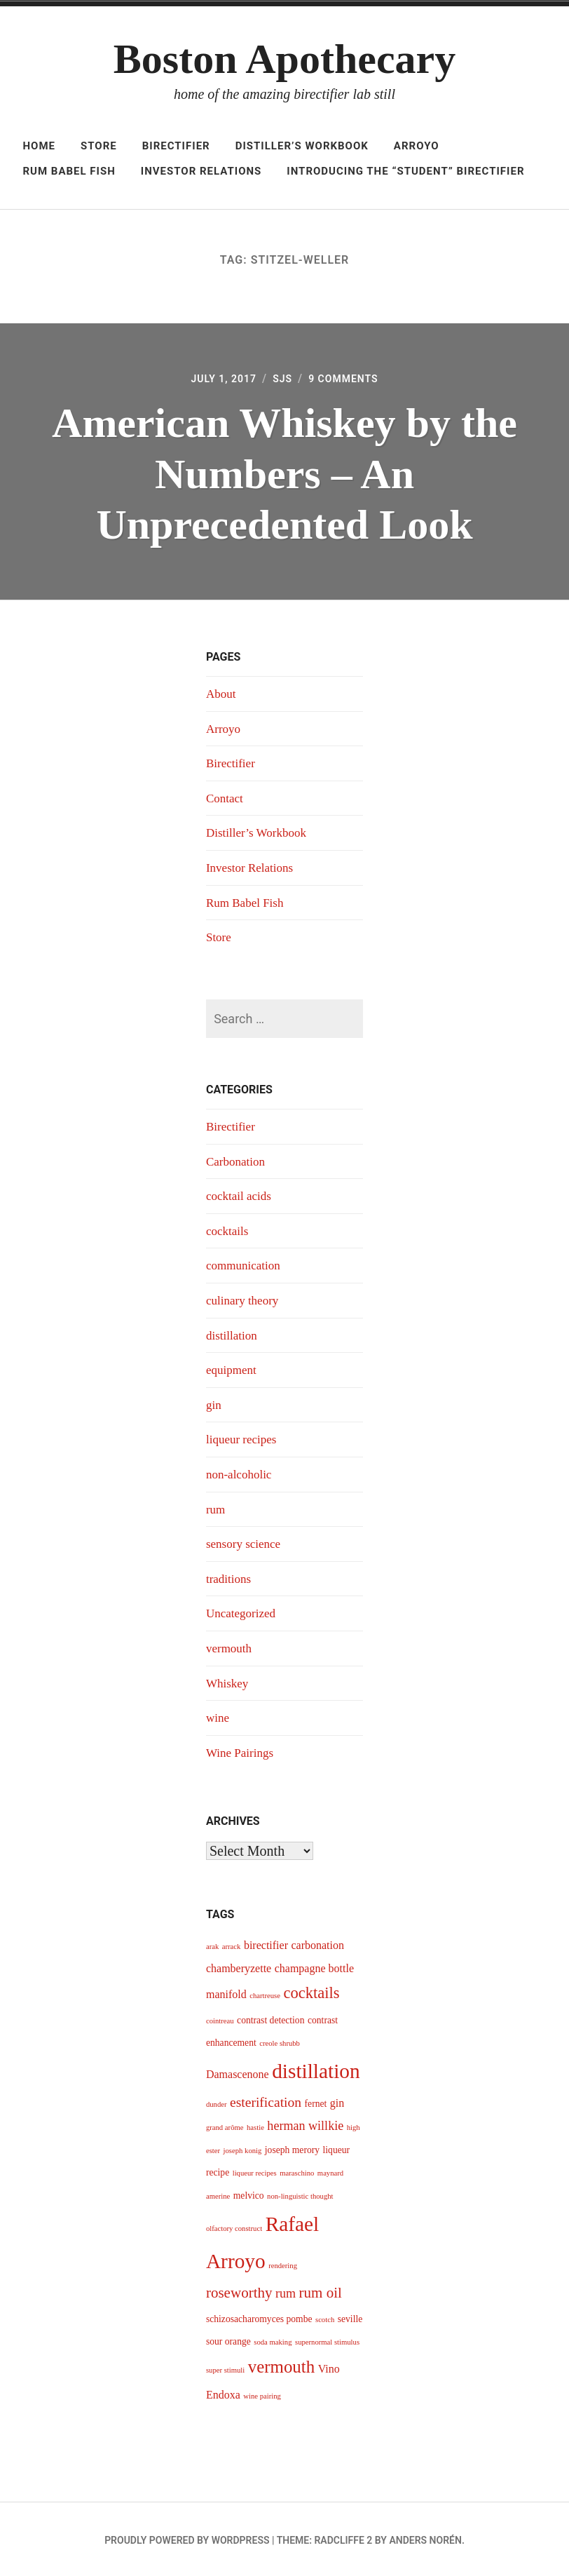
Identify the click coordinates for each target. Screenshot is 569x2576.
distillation (233, 1335)
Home (38, 146)
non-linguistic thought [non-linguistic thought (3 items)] (300, 2193)
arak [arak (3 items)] (212, 1944)
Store (99, 146)
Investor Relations (201, 171)
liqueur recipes (243, 1438)
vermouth (230, 1646)
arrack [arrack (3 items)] (231, 1944)
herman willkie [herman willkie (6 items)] (305, 2124)
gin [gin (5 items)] (337, 2101)
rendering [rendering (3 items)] (282, 2263)
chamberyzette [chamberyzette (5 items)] (238, 1965)
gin (214, 1404)
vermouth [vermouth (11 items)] (281, 2364)
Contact (225, 799)
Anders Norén (425, 2538)
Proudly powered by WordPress (186, 2538)
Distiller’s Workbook (302, 146)
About (222, 695)
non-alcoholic (240, 1473)
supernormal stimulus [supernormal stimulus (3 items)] (327, 2339)
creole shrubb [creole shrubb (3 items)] (279, 2041)
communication (245, 1265)
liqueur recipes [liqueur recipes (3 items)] (255, 2171)
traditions (230, 1577)
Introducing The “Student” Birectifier (405, 171)
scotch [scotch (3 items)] (324, 2317)
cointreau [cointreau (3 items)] (220, 2018)
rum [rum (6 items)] (285, 2291)
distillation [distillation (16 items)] (315, 2069)
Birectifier (176, 146)
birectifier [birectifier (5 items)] (266, 1943)
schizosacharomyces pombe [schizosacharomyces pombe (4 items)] (259, 2316)
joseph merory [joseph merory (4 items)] (292, 2148)
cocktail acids (240, 1196)
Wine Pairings (241, 1751)
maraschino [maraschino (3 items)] (297, 2171)
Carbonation (237, 1161)
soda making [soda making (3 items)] (273, 2339)
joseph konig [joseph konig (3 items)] (243, 2148)
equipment (232, 1369)
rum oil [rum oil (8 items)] (320, 2289)
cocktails (228, 1231)
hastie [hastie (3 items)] (255, 2125)
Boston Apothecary (284, 59)
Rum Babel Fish (68, 171)
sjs (282, 379)
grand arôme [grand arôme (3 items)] (225, 2125)
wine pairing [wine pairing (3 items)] (262, 2394)
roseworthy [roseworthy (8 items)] (239, 2289)
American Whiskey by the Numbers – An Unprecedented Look (284, 474)
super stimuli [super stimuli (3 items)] (225, 2368)
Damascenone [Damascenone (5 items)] (237, 2072)
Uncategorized (243, 1612)
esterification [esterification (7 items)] (265, 2100)
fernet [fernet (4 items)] (316, 2101)
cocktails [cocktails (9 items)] (311, 1991)
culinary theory (244, 1300)
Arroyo (416, 146)
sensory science (245, 1542)
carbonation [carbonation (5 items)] (317, 1943)
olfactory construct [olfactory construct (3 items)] (234, 2226)
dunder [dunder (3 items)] (216, 2102)
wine (218, 1715)
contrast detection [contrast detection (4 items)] (270, 2017)
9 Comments (348, 379)
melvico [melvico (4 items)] (248, 2192)
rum (216, 1508)
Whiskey (228, 1681)
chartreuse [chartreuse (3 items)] (264, 1993)
